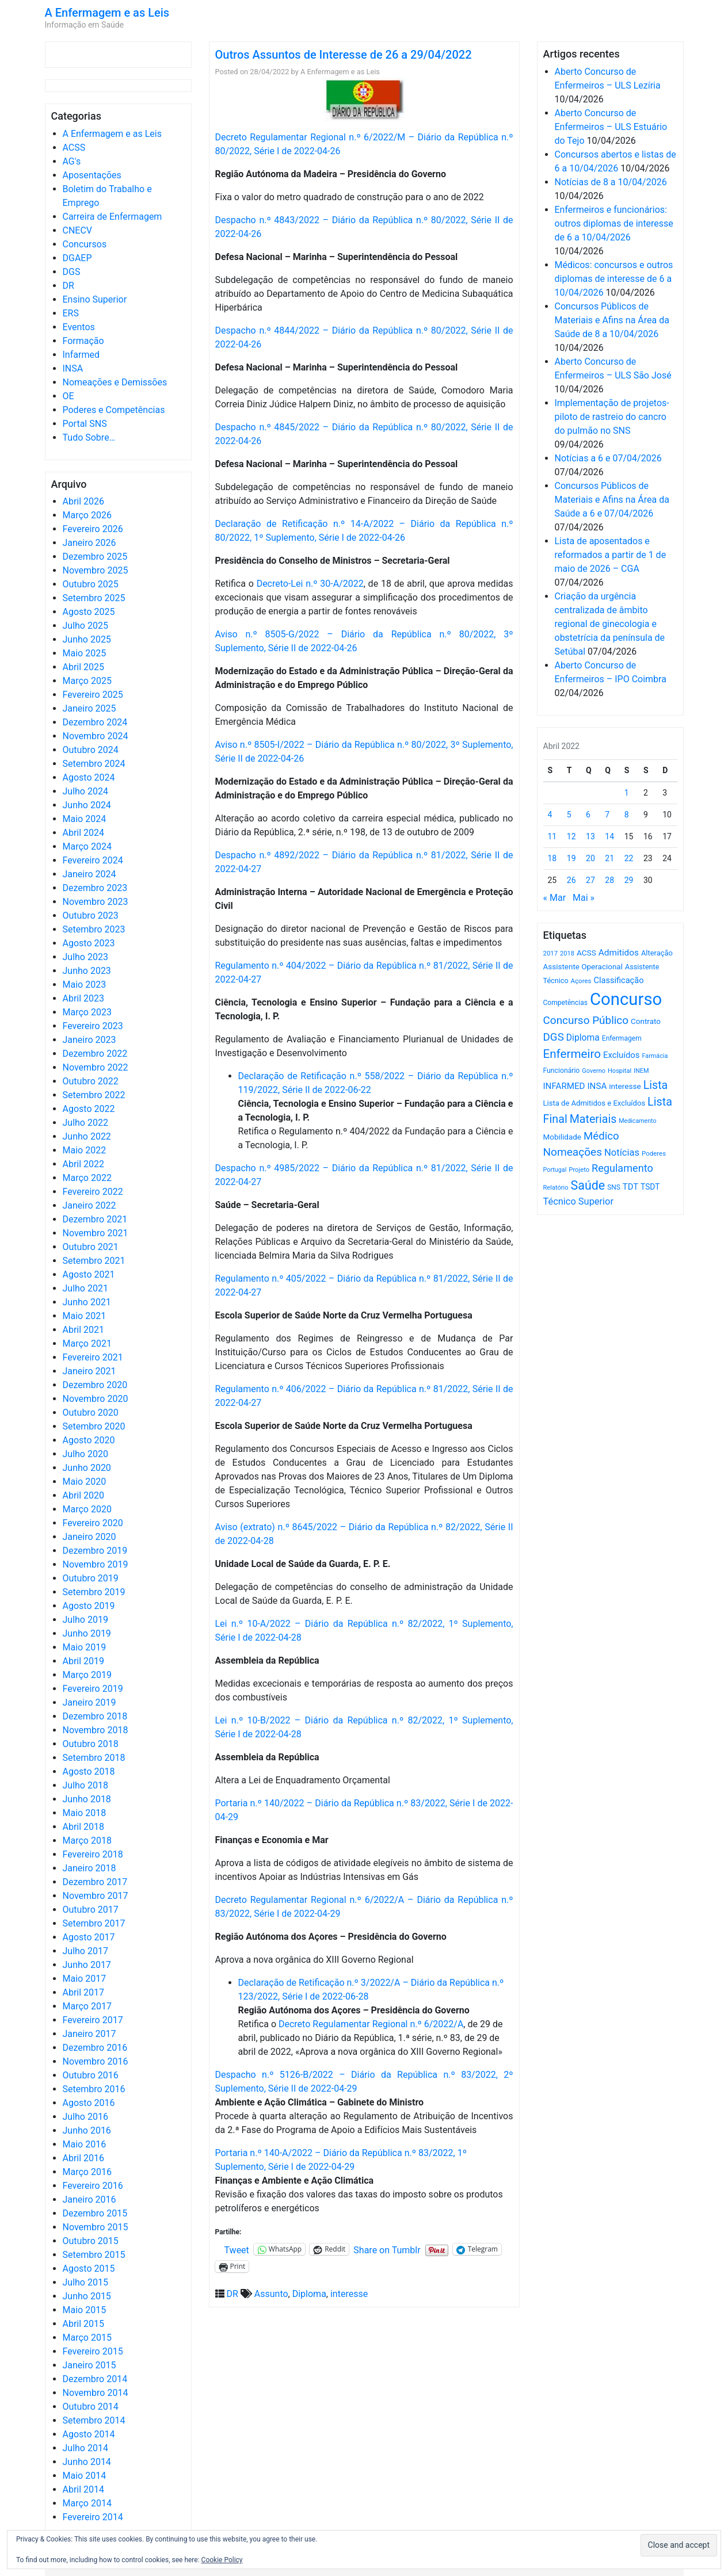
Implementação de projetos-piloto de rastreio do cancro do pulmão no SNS (612, 417)
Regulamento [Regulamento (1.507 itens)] (622, 1168)
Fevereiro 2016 (93, 2185)
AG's (72, 161)
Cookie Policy (222, 2560)
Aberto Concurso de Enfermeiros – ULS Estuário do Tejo (611, 127)
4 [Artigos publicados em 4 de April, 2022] (550, 814)
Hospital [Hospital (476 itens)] (619, 1071)
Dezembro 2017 (95, 1881)
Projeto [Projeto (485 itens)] (579, 1170)
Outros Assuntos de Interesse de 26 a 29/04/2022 (343, 55)
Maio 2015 (84, 2309)
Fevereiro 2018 (93, 1854)
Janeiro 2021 (89, 1371)
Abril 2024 (84, 832)
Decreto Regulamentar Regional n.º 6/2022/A (371, 2024)
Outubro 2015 (91, 2240)
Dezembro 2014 (95, 2379)
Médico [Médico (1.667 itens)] (601, 1136)
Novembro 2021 (95, 1233)
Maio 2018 (84, 1812)
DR (68, 285)
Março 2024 (87, 846)
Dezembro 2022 (95, 1053)
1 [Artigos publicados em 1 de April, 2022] (626, 792)
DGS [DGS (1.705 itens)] (553, 1037)
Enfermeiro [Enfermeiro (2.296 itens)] (572, 1054)
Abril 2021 (84, 1329)
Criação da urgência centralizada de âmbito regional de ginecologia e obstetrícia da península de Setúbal (610, 624)
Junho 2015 (87, 2296)
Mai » (583, 897)
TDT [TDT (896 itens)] (630, 1187)
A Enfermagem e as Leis (107, 13)
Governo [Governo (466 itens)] (593, 1071)
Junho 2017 (87, 1964)
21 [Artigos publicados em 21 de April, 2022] (609, 858)
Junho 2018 (87, 1799)
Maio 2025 (84, 653)
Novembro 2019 (95, 1564)
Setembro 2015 (94, 2254)
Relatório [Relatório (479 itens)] (556, 1187)
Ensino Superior (95, 299)
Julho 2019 (85, 1619)
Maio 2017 (84, 1978)
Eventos (79, 327)
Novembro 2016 (95, 2061)
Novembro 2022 (95, 1067)
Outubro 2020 (91, 1412)
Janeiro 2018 (89, 1868)
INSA (73, 368)
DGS (72, 271)
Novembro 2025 (95, 570)
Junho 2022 (87, 1136)
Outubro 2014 (91, 2406)
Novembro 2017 (95, 1895)
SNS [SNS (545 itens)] (613, 1187)
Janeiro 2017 (89, 2033)
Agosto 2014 (89, 2434)
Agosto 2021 (89, 1274)
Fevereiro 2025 (93, 694)
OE (68, 396)
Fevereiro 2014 (93, 2517)
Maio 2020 (84, 1481)
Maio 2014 (84, 2475)
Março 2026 (87, 515)
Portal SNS (85, 423)
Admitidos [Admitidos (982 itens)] (619, 952)
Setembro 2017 (94, 1923)
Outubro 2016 (91, 2075)
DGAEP (77, 258)
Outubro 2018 (91, 1743)
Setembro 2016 (94, 2089)
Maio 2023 (84, 984)
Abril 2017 (84, 1992)
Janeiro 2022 (89, 1205)
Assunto (271, 2293)
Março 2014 (87, 2503)
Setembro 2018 (94, 1757)
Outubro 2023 (91, 915)
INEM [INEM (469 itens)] (641, 1071)
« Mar (554, 897)
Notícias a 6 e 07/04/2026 (608, 458)
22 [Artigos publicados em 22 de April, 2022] (629, 858)
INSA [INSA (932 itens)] (597, 1086)
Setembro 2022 (94, 1095)
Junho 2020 (87, 1467)
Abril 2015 (84, 2323)
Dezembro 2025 (95, 556)
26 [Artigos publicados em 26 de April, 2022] (571, 880)
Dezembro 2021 (95, 1219)
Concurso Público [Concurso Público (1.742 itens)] (586, 1020)
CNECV (78, 230)
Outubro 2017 (91, 1909)
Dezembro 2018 (95, 1716)
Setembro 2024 (94, 763)
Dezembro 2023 (95, 887)
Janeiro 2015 (89, 2365)
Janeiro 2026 (89, 542)
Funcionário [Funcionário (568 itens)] (561, 1071)
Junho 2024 (87, 805)
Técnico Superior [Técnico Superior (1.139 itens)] (578, 1201)
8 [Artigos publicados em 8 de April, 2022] (626, 814)
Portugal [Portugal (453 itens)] (555, 1170)
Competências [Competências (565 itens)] (565, 1003)
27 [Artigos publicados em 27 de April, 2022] (590, 880)
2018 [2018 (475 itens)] (567, 953)
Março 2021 (87, 1343)
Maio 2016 (84, 2144)
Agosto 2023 (89, 943)
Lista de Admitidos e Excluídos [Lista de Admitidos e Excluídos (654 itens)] (594, 1103)
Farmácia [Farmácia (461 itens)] (655, 1056)
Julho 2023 (85, 956)
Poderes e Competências (114, 409)
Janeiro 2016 (89, 2199)
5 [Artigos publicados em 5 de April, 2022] (569, 814)
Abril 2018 (84, 1826)
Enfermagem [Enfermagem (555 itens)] (622, 1038)
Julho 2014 (85, 2448)
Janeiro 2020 (89, 1536)
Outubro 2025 (91, 584)
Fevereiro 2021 (93, 1357)
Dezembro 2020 (95, 1384)
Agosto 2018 (89, 1771)
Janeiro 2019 (89, 1702)
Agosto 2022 (89, 1108)
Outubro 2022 (91, 1081)
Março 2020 (87, 1509)
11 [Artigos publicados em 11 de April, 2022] (552, 836)
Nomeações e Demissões (115, 382)
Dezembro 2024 (95, 722)
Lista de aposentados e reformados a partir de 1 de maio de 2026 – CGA (610, 555)
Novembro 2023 (95, 901)
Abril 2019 (84, 1661)
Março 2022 (87, 1177)
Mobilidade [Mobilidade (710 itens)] (562, 1137)
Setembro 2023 (94, 929)
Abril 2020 (84, 1495)
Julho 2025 (85, 625)
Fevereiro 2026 (93, 528)
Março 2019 (87, 1674)
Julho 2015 (85, 2282)
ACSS (74, 147)
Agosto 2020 (89, 1440)
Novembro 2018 (95, 1730)
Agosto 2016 (89, 2102)
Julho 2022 (85, 1122)
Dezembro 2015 (95, 2213)
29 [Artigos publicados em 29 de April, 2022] (629, 880)
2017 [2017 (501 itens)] (550, 953)
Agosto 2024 (89, 777)
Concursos (85, 244)
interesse (349, 2293)
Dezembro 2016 (95, 2047)
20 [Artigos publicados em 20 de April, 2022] (590, 858)
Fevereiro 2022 (93, 1191)
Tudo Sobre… (89, 437)
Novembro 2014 (95, 2392)
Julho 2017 (85, 1951)
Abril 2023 (84, 998)
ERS (71, 313)
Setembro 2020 (94, 1426)
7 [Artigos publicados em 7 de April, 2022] (607, 814)
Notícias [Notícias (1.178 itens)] (621, 1152)
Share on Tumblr (386, 2249)
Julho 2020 (85, 1453)
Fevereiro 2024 (93, 860)
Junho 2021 (87, 1302)
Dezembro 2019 (95, 1550)
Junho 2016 (87, 2130)
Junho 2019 (87, 1633)
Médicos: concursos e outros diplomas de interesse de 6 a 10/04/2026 (614, 278)
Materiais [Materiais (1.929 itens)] (593, 1119)
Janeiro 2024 (89, 874)
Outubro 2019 (91, 1578)
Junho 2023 (87, 970)
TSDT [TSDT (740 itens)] (650, 1186)
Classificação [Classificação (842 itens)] (618, 980)
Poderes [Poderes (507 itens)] (654, 1153)
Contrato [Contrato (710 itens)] (646, 1021)
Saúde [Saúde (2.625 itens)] (588, 1185)
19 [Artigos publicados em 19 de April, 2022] (571, 858)
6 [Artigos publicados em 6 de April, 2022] (588, 814)
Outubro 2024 (91, 749)
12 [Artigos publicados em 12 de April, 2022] (571, 836)
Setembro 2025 (94, 598)
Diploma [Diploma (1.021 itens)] (583, 1037)
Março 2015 (87, 2337)
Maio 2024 (84, 818)
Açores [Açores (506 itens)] (581, 981)
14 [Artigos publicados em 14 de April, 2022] (609, 836)
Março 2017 (87, 2006)
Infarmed (81, 354)
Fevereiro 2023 (93, 1026)
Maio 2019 (84, 1647)
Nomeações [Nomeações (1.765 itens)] (573, 1152)
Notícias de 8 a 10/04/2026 (611, 182)
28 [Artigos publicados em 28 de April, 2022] (609, 880)
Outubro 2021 (91, 1246)
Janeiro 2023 (89, 1039)
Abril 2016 (84, 2158)
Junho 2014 (87, 2461)
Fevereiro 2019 (93, 1688)
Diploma (309, 2293)
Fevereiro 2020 (93, 1523)
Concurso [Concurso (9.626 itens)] (626, 999)
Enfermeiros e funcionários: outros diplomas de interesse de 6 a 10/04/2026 (614, 223)
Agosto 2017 (89, 1937)
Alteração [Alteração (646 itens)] (657, 953)
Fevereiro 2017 (93, 2020)
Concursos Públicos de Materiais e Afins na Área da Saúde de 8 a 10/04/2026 (612, 320)
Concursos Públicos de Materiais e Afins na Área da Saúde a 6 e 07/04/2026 (612, 499)
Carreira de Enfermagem (112, 216)
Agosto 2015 (89, 2268)
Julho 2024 (85, 791)
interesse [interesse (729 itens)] (625, 1086)
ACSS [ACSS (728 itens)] (586, 952)
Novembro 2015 (95, 2227)
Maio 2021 (84, 1315)
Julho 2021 (85, 1288)
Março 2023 (87, 1012)
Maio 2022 (84, 1150)
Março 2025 (87, 680)
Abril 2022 (84, 1164)
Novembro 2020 (95, 1398)
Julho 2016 (85, 2116)
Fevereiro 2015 (93, 2351)
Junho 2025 (87, 639)
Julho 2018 (85, 1785)
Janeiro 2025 (89, 708)
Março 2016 (87, 2171)
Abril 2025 (84, 667)
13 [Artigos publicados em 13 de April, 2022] (590, 836)
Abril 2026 (84, 501)
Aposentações (92, 175)
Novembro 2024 (95, 736)
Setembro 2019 (94, 1592)
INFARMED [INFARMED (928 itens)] (564, 1086)
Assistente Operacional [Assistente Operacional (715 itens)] (583, 966)
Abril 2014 (84, 2489)
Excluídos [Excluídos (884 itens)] (621, 1055)
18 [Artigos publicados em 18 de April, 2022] (552, 858)
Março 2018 (87, 1840)
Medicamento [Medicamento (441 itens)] (637, 1121)
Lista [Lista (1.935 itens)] (655, 1085)
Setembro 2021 (94, 1260)
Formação (83, 340)
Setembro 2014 (94, 2420)
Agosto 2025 (89, 611)
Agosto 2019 (89, 1605)
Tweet (236, 2249)
